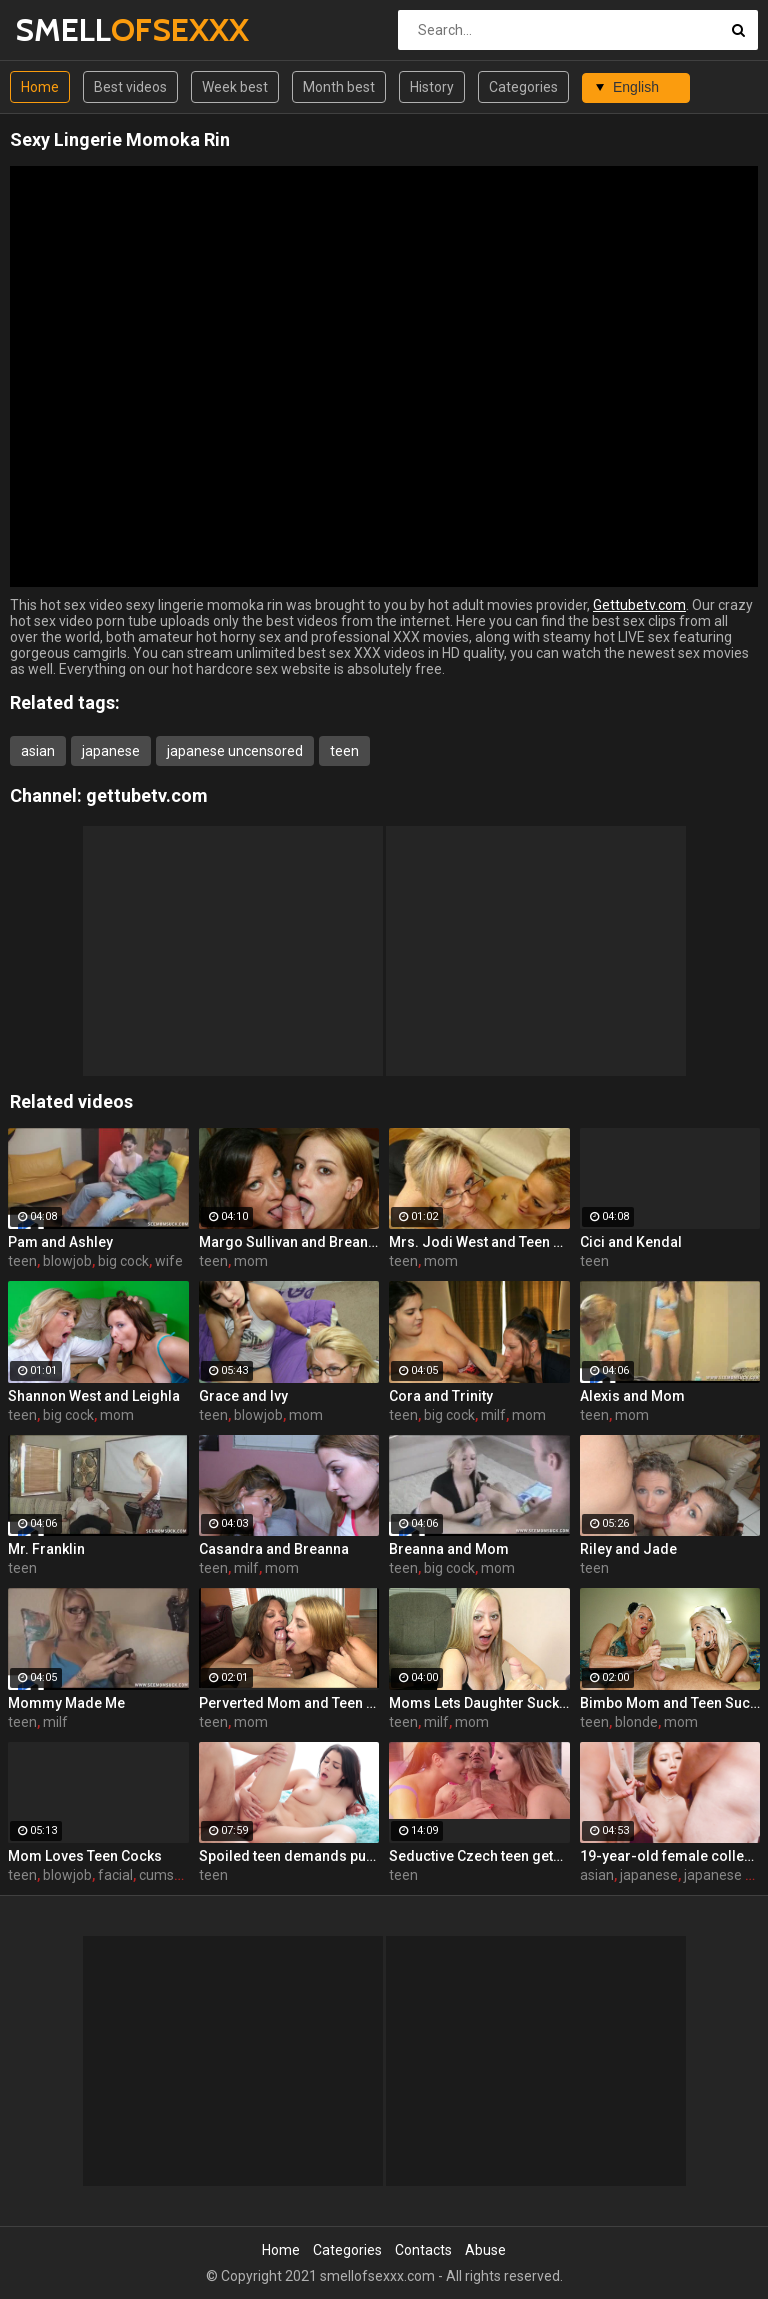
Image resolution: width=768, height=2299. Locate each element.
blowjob (67, 1261)
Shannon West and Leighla (94, 1396)
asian (38, 751)
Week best (235, 87)
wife (169, 1261)
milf (493, 1415)
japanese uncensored (235, 751)
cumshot (167, 1875)
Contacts (423, 2250)
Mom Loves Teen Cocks (85, 1856)
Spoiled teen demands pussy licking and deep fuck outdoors (289, 1856)
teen (344, 751)
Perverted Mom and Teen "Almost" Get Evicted (289, 1703)
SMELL (67, 29)
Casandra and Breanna (274, 1549)
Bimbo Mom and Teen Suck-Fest (670, 1703)
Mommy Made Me (66, 1703)
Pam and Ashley (60, 1242)
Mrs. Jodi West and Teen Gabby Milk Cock (479, 1242)
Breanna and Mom (449, 1549)
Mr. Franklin (46, 1549)
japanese (111, 751)
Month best (339, 87)
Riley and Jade (628, 1549)
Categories (523, 87)
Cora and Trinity (441, 1396)
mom (251, 1261)
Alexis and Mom (632, 1396)
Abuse (485, 2250)
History (432, 87)
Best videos (130, 87)
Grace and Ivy (243, 1396)
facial (115, 1875)
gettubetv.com (147, 795)
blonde (636, 1722)
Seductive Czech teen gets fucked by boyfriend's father (479, 1856)
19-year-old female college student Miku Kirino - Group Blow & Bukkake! (670, 1856)
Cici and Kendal (631, 1242)
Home (40, 87)
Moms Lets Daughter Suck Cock (479, 1703)
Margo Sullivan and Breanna (289, 1242)
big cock (123, 1261)
